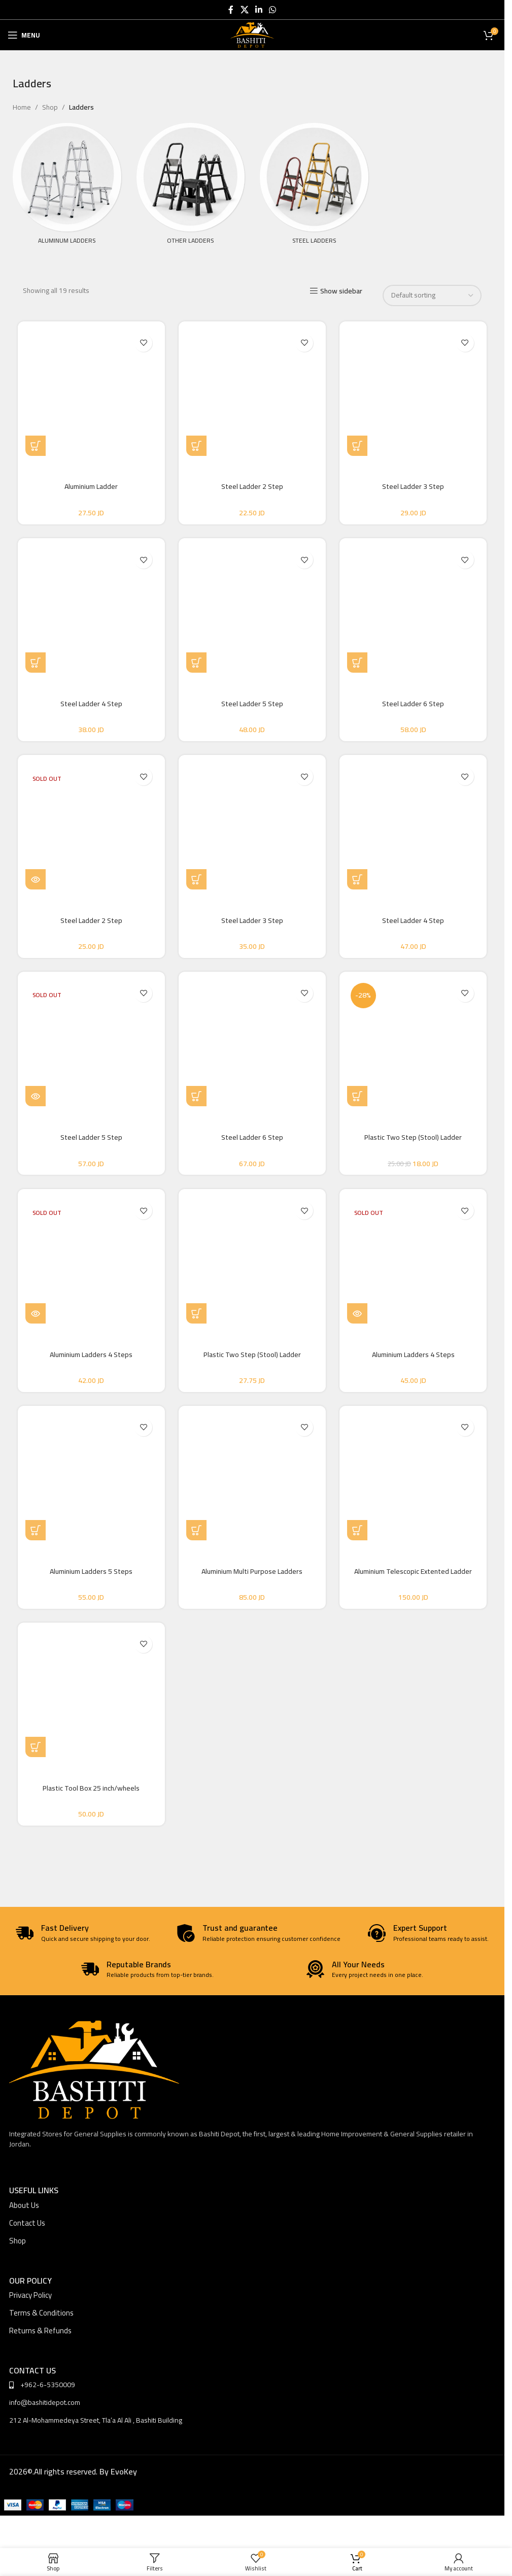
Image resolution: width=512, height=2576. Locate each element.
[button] (197, 446)
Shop (50, 107)
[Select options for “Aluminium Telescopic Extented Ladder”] (358, 1537)
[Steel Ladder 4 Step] (90, 610)
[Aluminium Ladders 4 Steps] (90, 1265)
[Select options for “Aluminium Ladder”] (35, 446)
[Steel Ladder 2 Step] (252, 392)
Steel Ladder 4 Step (91, 704)
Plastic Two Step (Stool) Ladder (413, 1141)
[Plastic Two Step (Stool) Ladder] (413, 1047)
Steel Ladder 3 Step (414, 486)
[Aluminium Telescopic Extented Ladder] (413, 1484)
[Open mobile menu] (24, 35)
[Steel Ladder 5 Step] (252, 610)
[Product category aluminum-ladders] (67, 194)
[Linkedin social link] (258, 9)
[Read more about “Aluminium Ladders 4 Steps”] (35, 1319)
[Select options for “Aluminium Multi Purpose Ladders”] (197, 1537)
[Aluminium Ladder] (90, 392)
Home (22, 107)
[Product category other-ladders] (190, 194)
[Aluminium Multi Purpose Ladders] (252, 1484)
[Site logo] (252, 34)
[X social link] (244, 9)
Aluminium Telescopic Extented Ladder (413, 1577)
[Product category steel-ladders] (314, 194)
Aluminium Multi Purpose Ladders (252, 1577)
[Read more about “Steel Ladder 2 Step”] (35, 882)
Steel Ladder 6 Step (414, 704)
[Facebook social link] (231, 9)
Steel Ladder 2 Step (252, 486)
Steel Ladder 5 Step (252, 704)
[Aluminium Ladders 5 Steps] (90, 1484)
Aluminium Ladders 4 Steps (91, 1359)
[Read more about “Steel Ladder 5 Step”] (35, 1101)
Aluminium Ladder (91, 486)
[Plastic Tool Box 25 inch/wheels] (90, 1702)
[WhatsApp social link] (273, 9)
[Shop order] (432, 295)
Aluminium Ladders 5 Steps (91, 1577)
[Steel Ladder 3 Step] (413, 392)
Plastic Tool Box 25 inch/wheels (91, 1796)
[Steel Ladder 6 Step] (413, 610)
